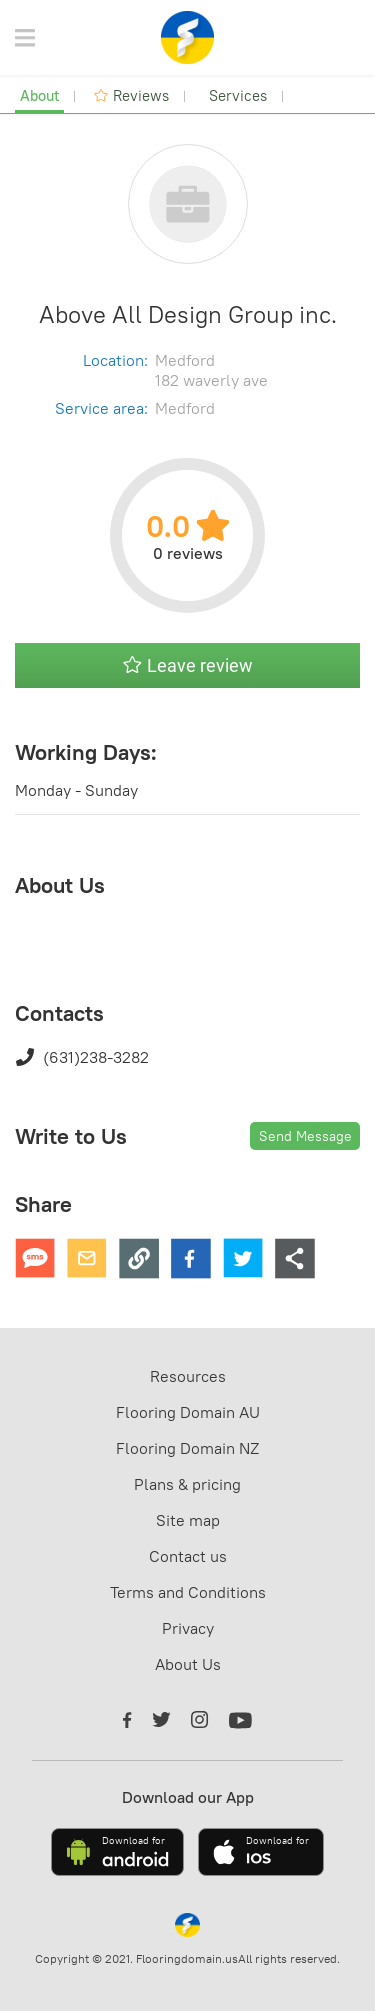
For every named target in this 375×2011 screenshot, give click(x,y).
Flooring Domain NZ (187, 1448)
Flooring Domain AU (188, 1412)
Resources (188, 1376)
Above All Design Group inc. (188, 314)
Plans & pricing (187, 1484)
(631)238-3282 (82, 1057)
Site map (188, 1520)
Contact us (188, 1556)
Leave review (188, 665)
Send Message (305, 1136)
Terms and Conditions (188, 1592)
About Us (188, 1664)
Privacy (188, 1628)
